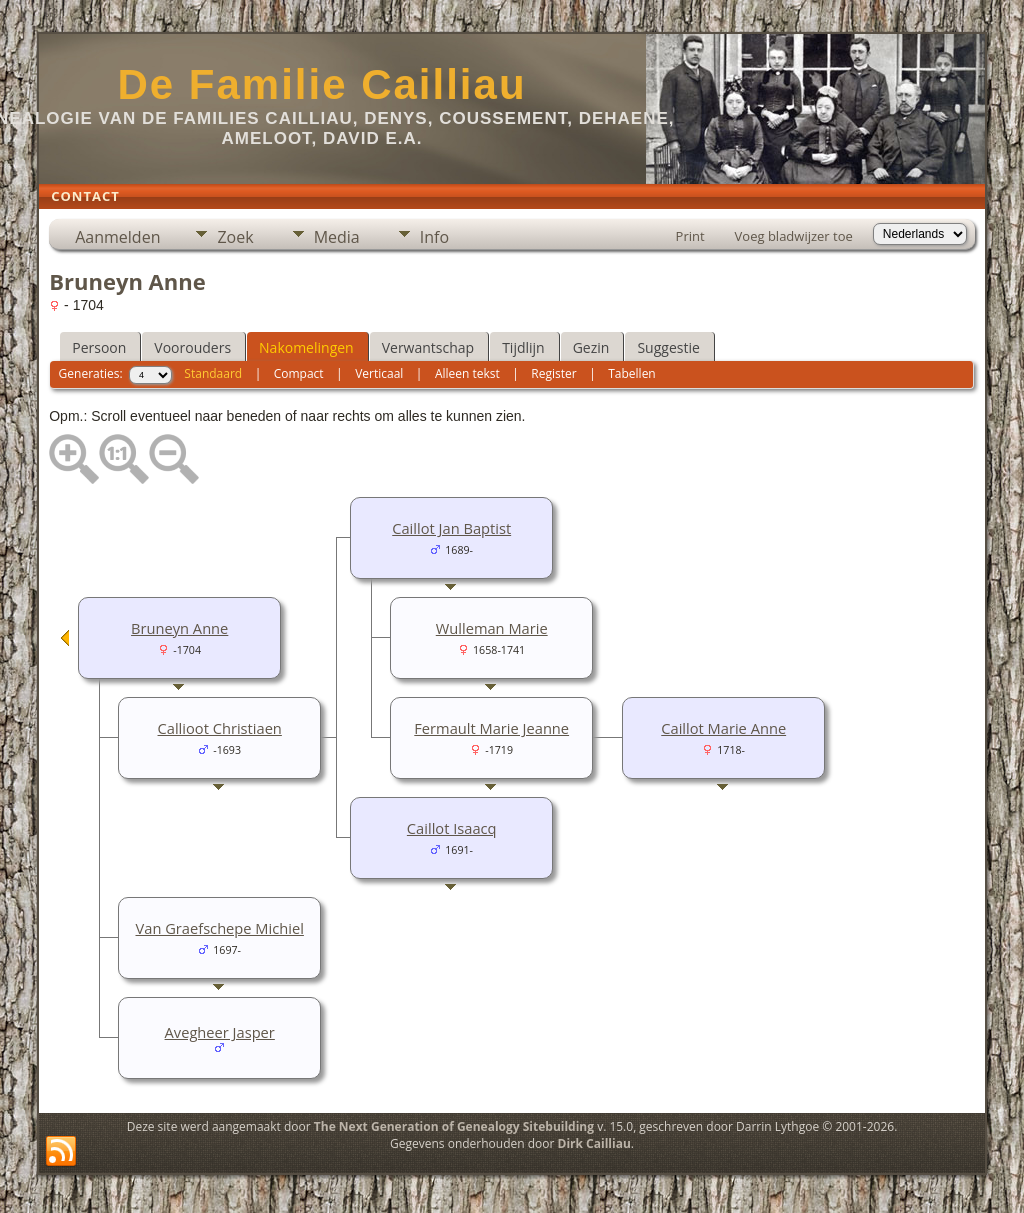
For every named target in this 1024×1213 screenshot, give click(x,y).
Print (690, 236)
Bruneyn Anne (179, 628)
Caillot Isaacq (452, 828)
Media (337, 237)
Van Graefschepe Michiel (220, 928)
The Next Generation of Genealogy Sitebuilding (454, 1126)
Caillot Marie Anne (723, 728)
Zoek (235, 237)
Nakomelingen (306, 347)
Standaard (213, 373)
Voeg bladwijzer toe (794, 236)
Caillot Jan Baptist (451, 528)
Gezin (591, 347)
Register (553, 373)
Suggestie (668, 347)
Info (434, 237)
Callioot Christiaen (220, 728)
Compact (299, 373)
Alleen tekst (467, 373)
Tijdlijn (523, 347)
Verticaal (379, 373)
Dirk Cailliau (594, 1143)
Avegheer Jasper (220, 1032)
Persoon (99, 347)
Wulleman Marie (492, 628)
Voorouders (192, 347)
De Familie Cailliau (321, 84)
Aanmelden (117, 237)
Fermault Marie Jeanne (491, 728)
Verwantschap (428, 347)
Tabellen (632, 373)
